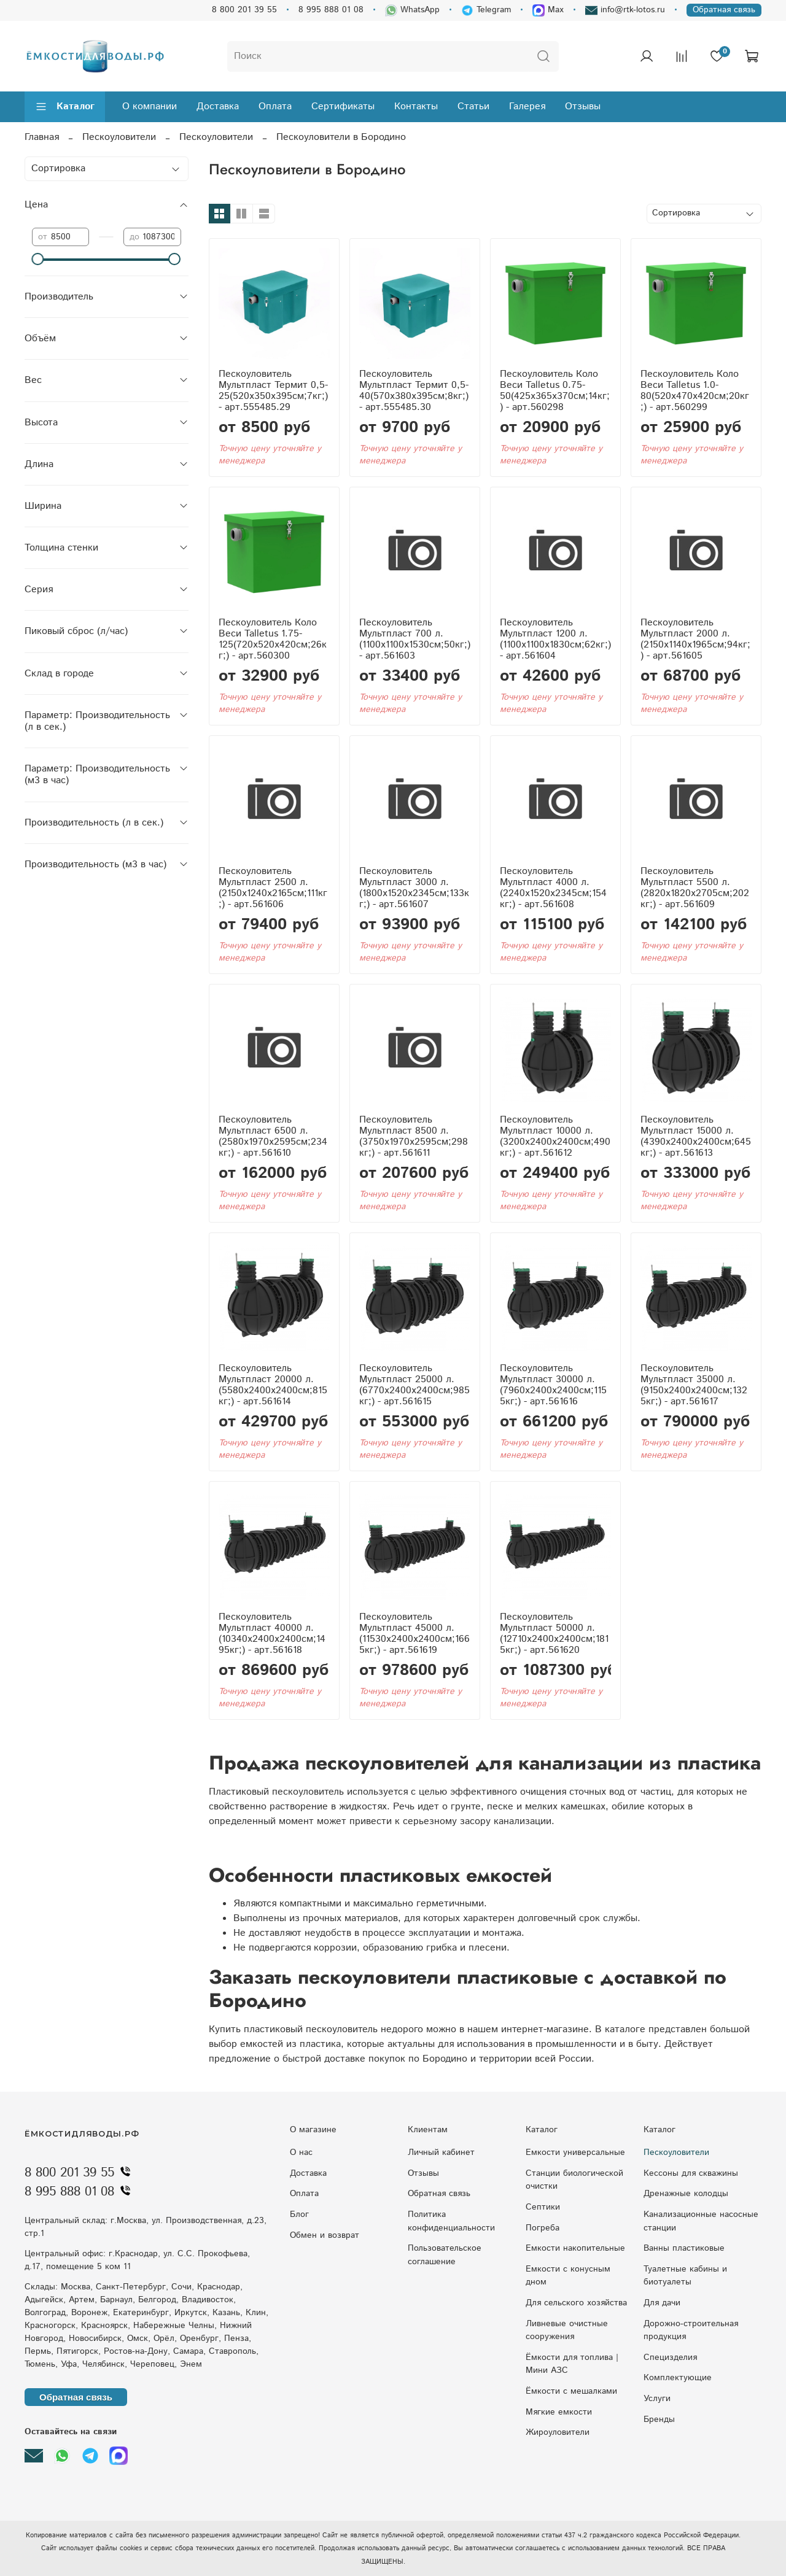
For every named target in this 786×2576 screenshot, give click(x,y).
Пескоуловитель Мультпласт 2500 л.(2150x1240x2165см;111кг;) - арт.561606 (273, 887)
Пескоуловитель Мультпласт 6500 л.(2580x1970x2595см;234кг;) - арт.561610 (273, 1136)
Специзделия (670, 2357)
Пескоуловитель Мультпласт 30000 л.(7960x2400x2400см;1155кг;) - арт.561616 (553, 1385)
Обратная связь (724, 10)
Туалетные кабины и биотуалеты (685, 2276)
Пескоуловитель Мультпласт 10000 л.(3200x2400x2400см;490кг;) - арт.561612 (555, 1136)
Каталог (65, 106)
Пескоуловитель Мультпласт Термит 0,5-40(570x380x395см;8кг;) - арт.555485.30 (414, 390)
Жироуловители (558, 2432)
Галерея (527, 106)
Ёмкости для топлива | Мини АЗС (572, 2364)
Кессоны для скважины (691, 2173)
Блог (299, 2214)
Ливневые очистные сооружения (567, 2330)
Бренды (659, 2419)
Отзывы (583, 106)
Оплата (275, 106)
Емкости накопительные (575, 2248)
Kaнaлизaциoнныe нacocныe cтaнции (701, 2221)
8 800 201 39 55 (244, 10)
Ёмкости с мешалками (571, 2391)
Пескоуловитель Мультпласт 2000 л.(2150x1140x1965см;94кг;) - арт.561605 (695, 639)
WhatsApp (412, 10)
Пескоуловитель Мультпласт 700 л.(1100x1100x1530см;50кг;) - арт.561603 (414, 639)
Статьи (473, 106)
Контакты (416, 106)
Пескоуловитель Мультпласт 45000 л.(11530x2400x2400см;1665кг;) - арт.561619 (414, 1633)
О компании (149, 106)
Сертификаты (343, 106)
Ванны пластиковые (684, 2248)
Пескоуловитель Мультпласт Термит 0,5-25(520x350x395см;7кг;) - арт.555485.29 (273, 390)
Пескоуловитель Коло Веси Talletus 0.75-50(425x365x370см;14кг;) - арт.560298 (555, 390)
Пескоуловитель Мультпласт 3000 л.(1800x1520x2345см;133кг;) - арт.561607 (414, 887)
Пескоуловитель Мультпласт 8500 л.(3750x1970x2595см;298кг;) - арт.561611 (413, 1136)
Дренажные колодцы (686, 2193)
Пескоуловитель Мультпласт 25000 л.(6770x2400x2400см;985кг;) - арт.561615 (414, 1385)
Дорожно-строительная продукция (691, 2330)
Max (548, 10)
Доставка (217, 106)
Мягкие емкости (559, 2412)
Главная (42, 137)
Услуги (657, 2398)
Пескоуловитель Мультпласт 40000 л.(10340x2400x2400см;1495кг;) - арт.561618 (272, 1633)
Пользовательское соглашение (444, 2255)
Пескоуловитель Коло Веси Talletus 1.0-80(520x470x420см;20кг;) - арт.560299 (694, 390)
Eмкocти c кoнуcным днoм (568, 2276)
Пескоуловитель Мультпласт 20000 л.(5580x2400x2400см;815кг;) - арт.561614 (273, 1385)
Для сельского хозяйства (576, 2303)
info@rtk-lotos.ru (625, 10)
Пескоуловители (119, 137)
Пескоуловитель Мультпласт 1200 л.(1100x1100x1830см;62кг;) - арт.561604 (555, 639)
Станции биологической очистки (574, 2180)
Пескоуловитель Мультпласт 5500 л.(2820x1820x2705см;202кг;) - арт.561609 (694, 887)
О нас (301, 2152)
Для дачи (662, 2303)
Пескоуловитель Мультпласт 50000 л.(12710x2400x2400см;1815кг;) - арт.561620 (554, 1633)
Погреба (542, 2228)
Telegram (486, 10)
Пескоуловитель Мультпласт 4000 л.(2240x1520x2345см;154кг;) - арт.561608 (553, 887)
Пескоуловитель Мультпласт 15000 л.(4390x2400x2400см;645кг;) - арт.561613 (695, 1136)
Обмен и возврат (324, 2235)
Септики (543, 2207)
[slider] (38, 259)
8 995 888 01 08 (331, 10)
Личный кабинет (441, 2152)
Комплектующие (678, 2378)
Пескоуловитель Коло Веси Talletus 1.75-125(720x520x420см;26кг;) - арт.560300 (273, 639)
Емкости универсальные (575, 2152)
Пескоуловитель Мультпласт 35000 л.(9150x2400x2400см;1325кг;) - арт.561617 (693, 1385)
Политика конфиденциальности (451, 2221)
